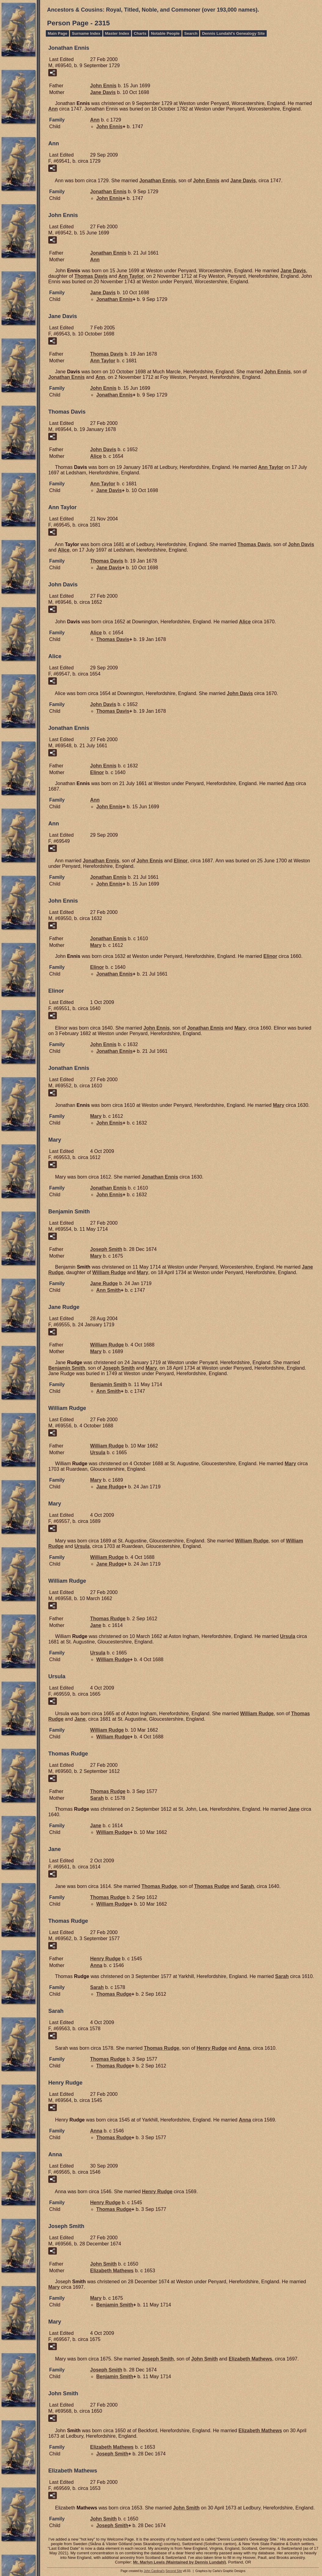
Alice (96, 456)
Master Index (117, 33)
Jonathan (157, 180)
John (103, 85)
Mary (95, 945)
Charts (140, 33)
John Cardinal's (154, 2571)
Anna (96, 1965)
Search (190, 33)
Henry (105, 1958)
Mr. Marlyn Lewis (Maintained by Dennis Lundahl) (179, 2562)
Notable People (165, 33)
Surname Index (86, 33)
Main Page (57, 33)
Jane (103, 92)
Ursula (97, 1452)
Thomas (91, 276)
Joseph (106, 1249)
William (109, 1272)
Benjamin (66, 1368)
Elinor (97, 772)
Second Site (174, 2571)
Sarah (97, 1798)
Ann (53, 108)
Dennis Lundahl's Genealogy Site (233, 33)
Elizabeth (112, 2270)
